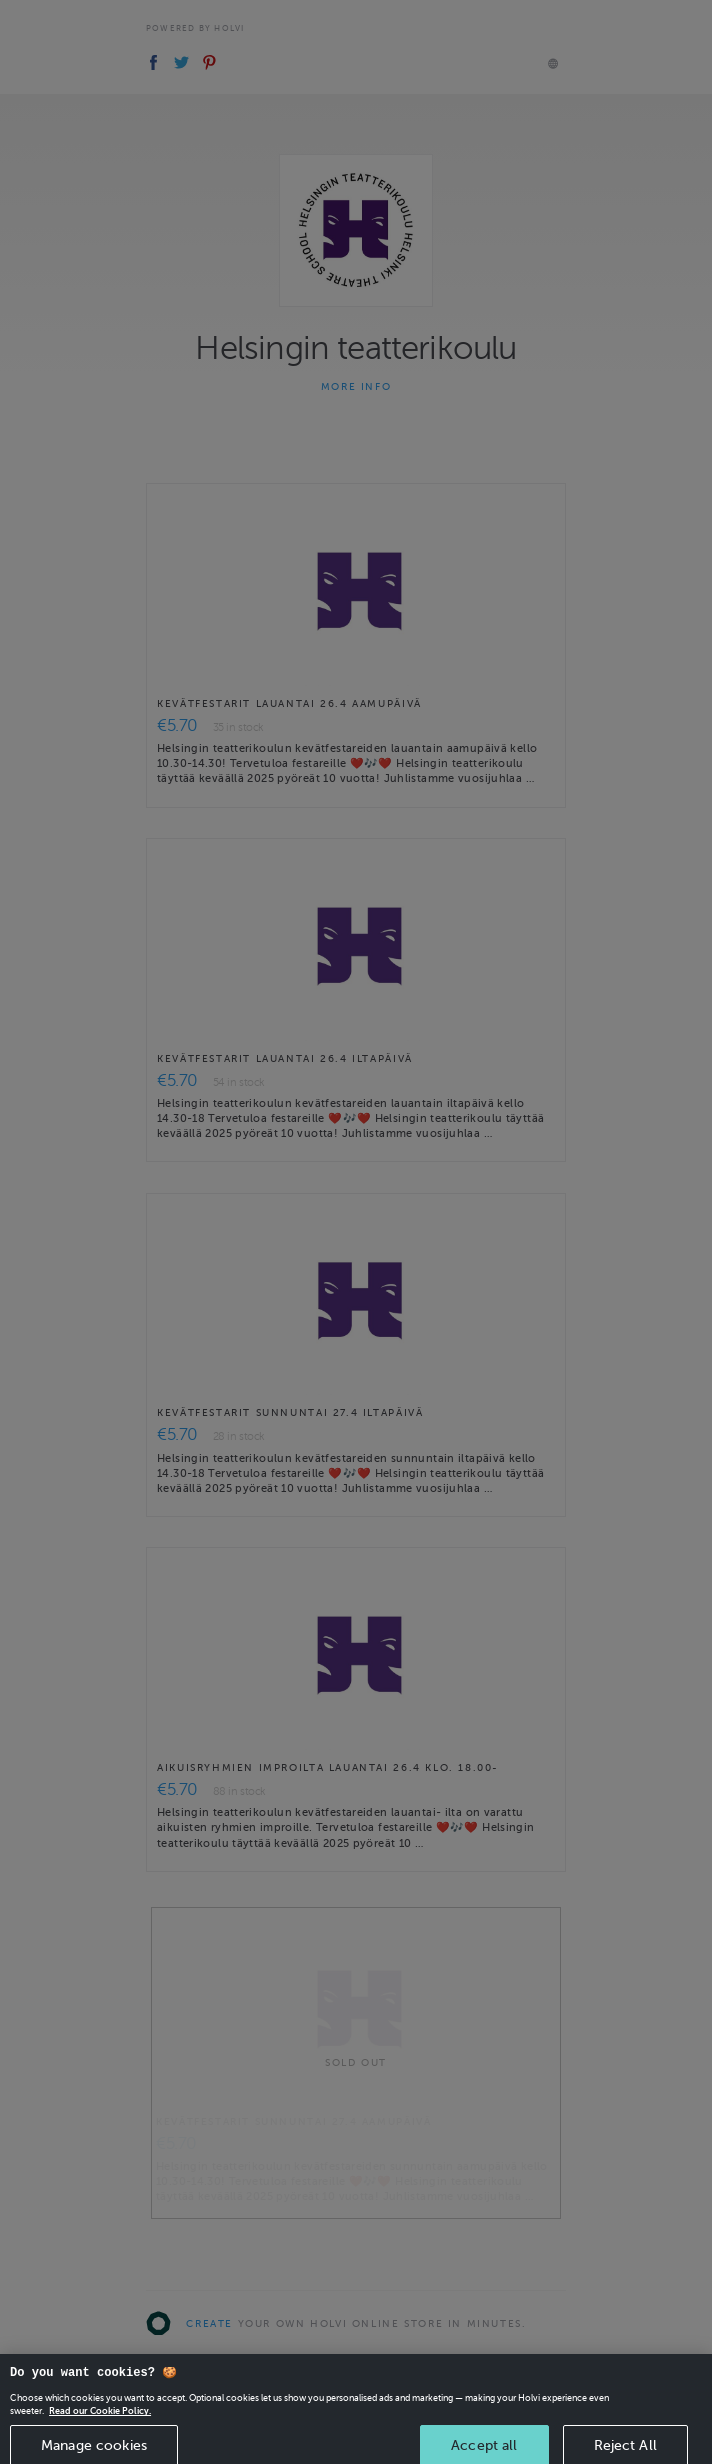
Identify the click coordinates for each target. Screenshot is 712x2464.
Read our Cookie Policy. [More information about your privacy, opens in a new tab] (100, 2420)
